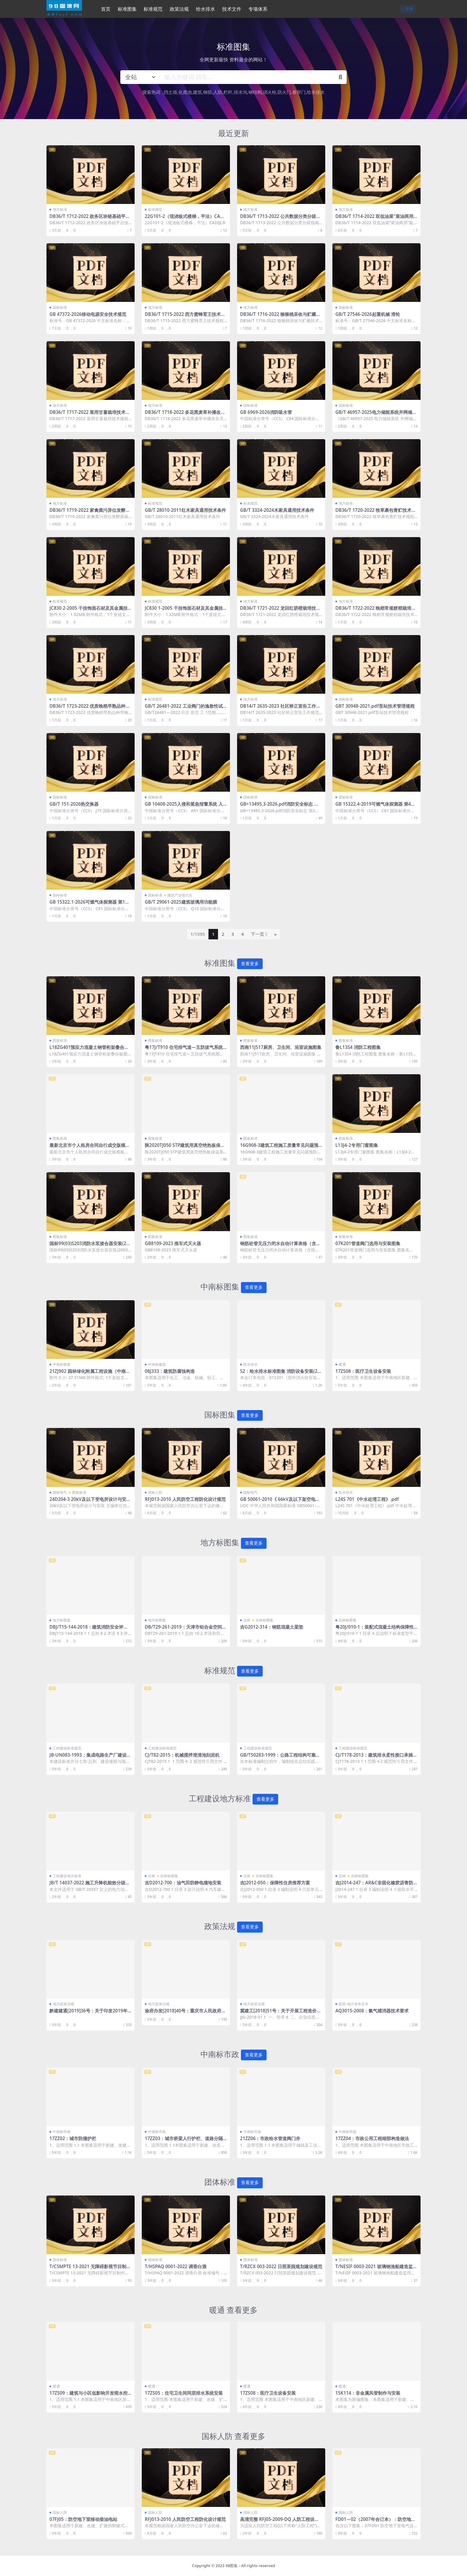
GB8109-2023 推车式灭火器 (173, 1243)
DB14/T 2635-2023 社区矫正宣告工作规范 (280, 708)
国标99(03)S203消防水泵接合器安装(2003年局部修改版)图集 (90, 1246)
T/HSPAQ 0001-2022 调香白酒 (175, 2266)
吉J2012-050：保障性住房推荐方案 (275, 1883)
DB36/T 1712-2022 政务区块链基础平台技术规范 (89, 218)
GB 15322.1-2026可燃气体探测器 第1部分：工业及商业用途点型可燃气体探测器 (89, 904)
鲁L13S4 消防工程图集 (358, 1047)
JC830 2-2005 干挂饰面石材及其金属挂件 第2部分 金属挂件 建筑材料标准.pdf (88, 610)
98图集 (231, 2565)
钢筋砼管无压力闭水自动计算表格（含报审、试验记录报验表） (280, 1246)
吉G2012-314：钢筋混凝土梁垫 (271, 1627)
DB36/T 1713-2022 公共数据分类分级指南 (280, 218)
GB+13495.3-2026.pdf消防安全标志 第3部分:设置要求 (280, 806)
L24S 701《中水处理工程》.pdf (367, 1499)
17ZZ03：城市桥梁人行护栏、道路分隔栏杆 (184, 2141)
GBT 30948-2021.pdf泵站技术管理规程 (375, 706)
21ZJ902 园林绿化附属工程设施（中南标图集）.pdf (89, 1373)
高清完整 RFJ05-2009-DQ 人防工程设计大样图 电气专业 (279, 2521)
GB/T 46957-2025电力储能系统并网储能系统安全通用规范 (376, 414)
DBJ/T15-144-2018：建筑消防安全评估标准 (88, 1629)
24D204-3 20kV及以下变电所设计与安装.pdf (87, 1501)
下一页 (259, 934)
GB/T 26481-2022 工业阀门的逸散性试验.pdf (184, 708)
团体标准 (60, 2259)
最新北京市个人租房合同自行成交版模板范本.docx (89, 1147)
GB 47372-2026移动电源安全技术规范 (87, 314)
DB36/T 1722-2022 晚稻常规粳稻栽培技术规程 (375, 610)
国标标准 (60, 307)
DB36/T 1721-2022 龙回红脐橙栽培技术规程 (280, 610)
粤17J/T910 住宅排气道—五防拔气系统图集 (184, 1049)
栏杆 (227, 92)
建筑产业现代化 (179, 895)
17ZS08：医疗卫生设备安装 (363, 1371)
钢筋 (207, 92)
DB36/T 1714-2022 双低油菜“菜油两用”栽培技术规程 (375, 218)
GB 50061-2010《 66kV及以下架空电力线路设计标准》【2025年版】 (280, 1501)
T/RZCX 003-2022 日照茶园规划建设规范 (281, 2266)
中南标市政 (62, 2131)
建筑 (197, 92)
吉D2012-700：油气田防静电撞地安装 (183, 1883)
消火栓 (269, 92)
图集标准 (60, 1040)
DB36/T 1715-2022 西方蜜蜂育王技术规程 (185, 316)
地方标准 (60, 209)
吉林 (246, 1620)
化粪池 (185, 92)
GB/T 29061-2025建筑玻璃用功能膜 (181, 902)
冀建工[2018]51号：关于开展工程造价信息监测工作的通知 (280, 2013)
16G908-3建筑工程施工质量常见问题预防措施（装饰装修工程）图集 (279, 1147)
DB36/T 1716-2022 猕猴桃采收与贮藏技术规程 (280, 316)
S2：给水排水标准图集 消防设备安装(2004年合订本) (280, 1373)
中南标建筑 (157, 1364)
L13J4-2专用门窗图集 (356, 1145)
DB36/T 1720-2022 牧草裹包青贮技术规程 (375, 512)
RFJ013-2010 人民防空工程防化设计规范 (185, 1499)
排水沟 (240, 92)
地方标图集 (62, 1620)
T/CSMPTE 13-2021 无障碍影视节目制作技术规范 (90, 2269)
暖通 (342, 1364)
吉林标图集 (264, 1620)
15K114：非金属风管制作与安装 (367, 2393)
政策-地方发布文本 (353, 2003)
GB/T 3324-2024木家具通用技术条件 (277, 510)
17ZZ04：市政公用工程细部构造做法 (372, 2138)
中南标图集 (62, 1364)
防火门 (284, 92)
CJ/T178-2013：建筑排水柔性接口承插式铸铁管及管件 (376, 1757)
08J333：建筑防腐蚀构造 (170, 1371)
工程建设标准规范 (67, 1748)
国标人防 (155, 1492)
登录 (408, 9)
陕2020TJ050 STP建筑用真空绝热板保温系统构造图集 (185, 1147)
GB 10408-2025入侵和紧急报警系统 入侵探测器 (184, 806)
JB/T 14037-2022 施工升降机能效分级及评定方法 (89, 1885)
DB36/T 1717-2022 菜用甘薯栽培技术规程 (89, 414)
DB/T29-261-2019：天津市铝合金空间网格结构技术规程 (185, 1629)
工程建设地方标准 (67, 1875)
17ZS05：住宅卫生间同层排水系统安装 (184, 2393)
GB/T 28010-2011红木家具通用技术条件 (185, 510)
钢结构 (255, 92)
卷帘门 (299, 92)
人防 (217, 92)
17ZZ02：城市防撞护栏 (72, 2138)
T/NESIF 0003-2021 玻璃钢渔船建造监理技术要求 (376, 2269)
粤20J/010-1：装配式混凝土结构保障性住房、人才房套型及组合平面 (374, 1629)
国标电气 (60, 1492)
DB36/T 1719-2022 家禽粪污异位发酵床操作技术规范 (89, 512)
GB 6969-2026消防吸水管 (266, 412)
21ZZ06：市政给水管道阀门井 (270, 2138)
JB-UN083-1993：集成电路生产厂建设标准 (90, 1757)
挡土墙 (170, 92)
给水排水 (316, 92)
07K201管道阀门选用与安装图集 (367, 1243)
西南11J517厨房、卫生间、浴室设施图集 (280, 1047)
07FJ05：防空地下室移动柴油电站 (83, 2519)
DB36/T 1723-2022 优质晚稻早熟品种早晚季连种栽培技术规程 (89, 708)
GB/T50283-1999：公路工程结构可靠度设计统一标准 (280, 1757)
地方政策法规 (63, 2003)
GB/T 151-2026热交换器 (74, 804)
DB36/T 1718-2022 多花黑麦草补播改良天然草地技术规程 (185, 414)
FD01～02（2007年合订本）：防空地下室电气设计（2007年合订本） (375, 2521)
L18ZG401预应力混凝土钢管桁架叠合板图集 (89, 1049)
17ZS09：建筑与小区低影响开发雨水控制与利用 (88, 2395)
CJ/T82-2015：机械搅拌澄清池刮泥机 (182, 1755)
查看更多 (250, 963)
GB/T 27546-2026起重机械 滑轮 (367, 314)
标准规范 (155, 209)
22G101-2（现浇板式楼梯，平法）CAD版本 (184, 218)
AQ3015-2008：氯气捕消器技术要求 (372, 2011)
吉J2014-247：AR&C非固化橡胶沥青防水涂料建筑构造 (374, 1885)
